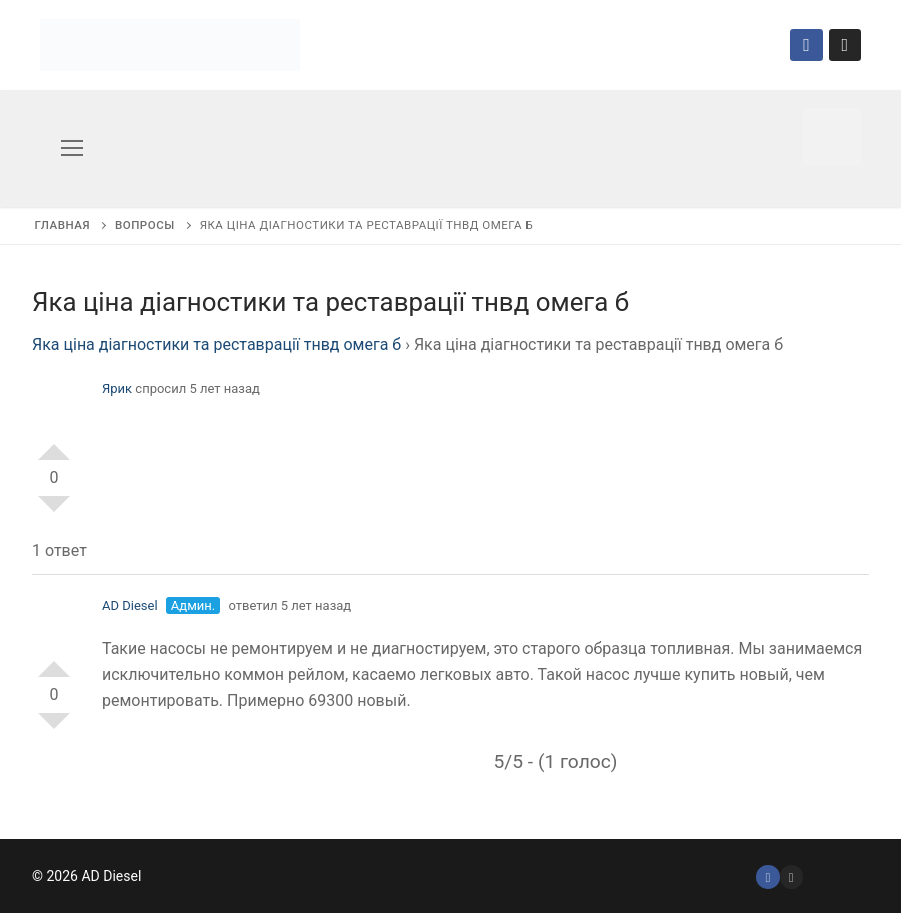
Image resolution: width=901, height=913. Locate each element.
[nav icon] (72, 149)
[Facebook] (806, 45)
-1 (54, 512)
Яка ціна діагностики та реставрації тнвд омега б (216, 344)
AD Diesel (130, 605)
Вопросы (145, 225)
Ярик (117, 388)
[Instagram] (845, 45)
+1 (54, 444)
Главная (62, 225)
